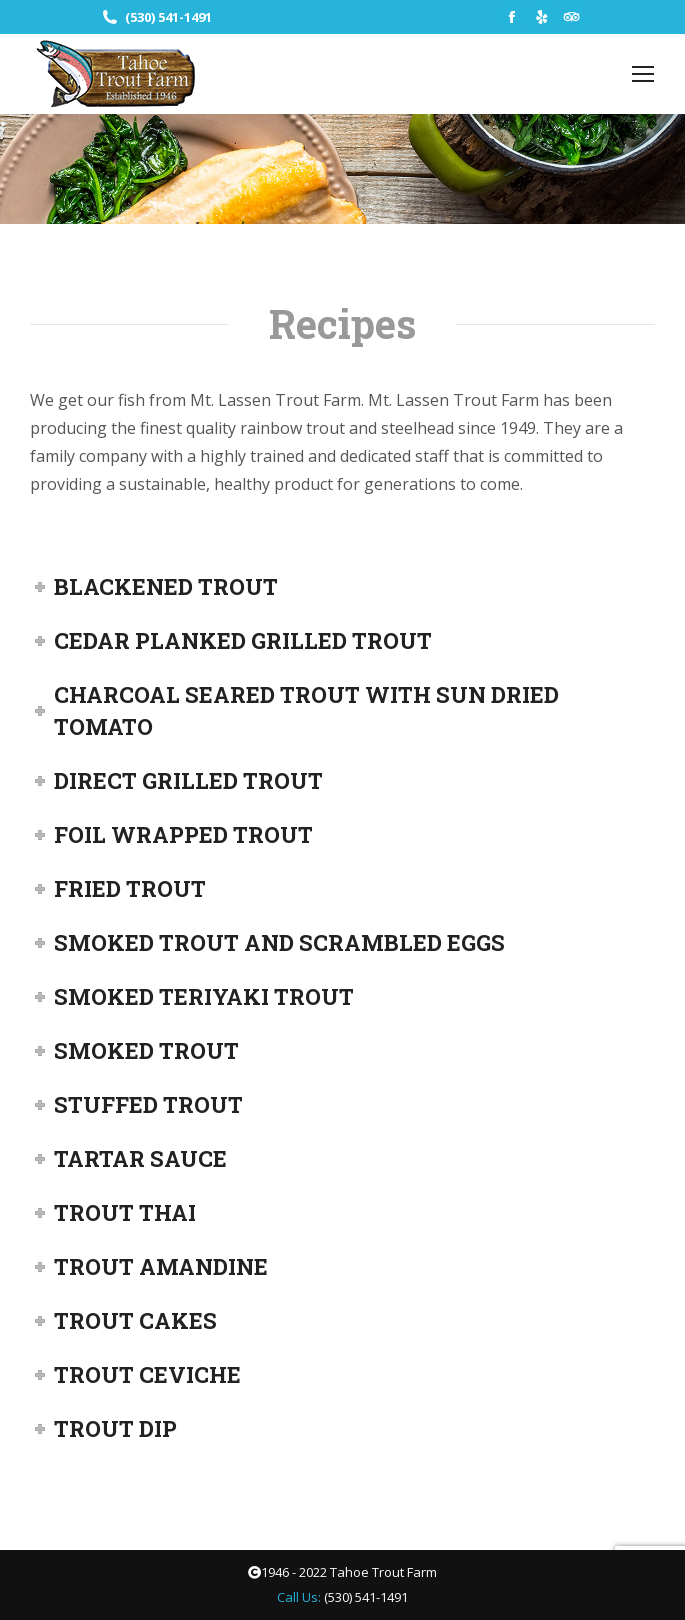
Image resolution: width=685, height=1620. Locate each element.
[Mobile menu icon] (643, 74)
